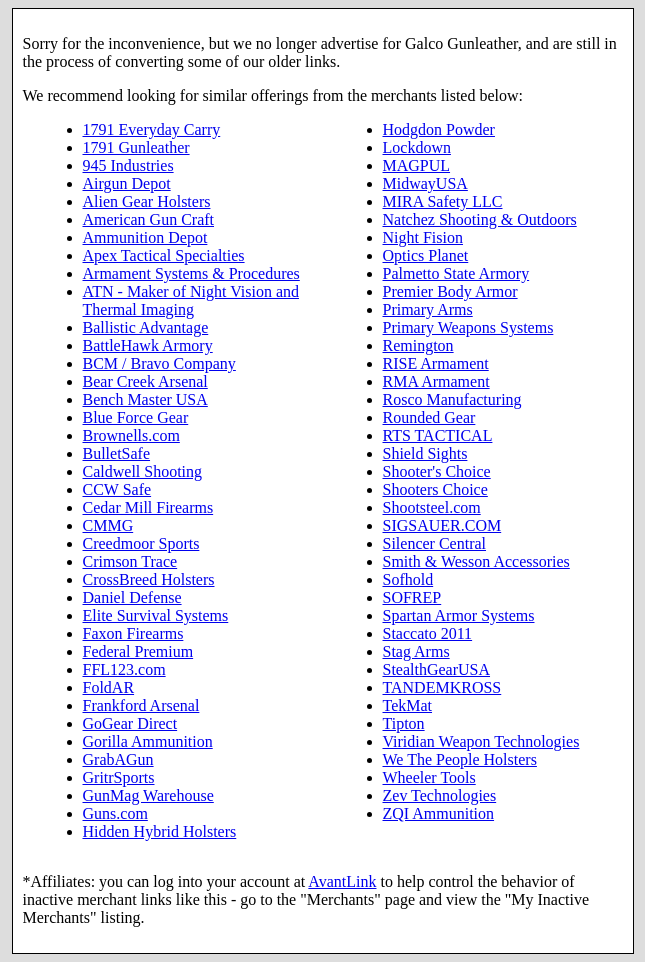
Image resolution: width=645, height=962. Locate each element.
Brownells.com (131, 435)
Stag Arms (416, 651)
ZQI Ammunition (439, 813)
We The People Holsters (460, 759)
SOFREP (412, 597)
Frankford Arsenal (141, 705)
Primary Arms (428, 309)
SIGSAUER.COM (442, 525)
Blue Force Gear (136, 417)
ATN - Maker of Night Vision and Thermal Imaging (191, 300)
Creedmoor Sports (141, 543)
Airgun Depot (127, 183)
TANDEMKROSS (442, 687)
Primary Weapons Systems (468, 327)
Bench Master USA (145, 399)
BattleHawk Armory (148, 345)
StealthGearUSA (437, 669)
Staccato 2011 (428, 633)
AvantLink (342, 881)
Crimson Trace (130, 561)
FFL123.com (124, 669)
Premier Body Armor (450, 291)
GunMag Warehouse (148, 795)
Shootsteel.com (432, 507)
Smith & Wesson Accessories (476, 561)
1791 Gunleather (136, 147)
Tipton (404, 723)
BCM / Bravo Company (159, 363)
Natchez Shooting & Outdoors (480, 219)
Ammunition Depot (145, 237)
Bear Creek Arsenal (145, 381)
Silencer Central (435, 543)
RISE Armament (436, 363)
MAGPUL (417, 165)
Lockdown (417, 147)
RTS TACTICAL (438, 435)
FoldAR (109, 687)
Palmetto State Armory (456, 273)
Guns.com (115, 813)
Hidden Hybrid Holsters (160, 831)
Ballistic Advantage (146, 327)
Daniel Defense (132, 597)
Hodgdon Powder (439, 129)
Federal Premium (138, 651)
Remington (418, 345)
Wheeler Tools (429, 777)
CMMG (108, 525)
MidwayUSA (425, 183)
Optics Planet (426, 255)
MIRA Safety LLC (443, 201)
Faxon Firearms (133, 633)
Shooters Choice (435, 489)
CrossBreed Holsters (149, 579)
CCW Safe (117, 489)
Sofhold (408, 579)
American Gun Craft (149, 219)
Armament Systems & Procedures (191, 273)
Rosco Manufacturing (452, 399)
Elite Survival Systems (156, 615)
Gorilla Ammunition (148, 741)
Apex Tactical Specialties (164, 255)
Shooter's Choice (437, 471)
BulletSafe (117, 453)
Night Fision (423, 237)
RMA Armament (436, 381)
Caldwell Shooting (143, 471)
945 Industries (128, 165)
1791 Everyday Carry (152, 129)
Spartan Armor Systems (459, 615)
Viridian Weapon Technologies (481, 741)
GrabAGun (118, 759)
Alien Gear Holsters (147, 201)
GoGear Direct (130, 723)
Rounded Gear (429, 417)
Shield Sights (425, 453)
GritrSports (119, 777)
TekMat (408, 705)
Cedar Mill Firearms (148, 507)
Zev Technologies (440, 795)
